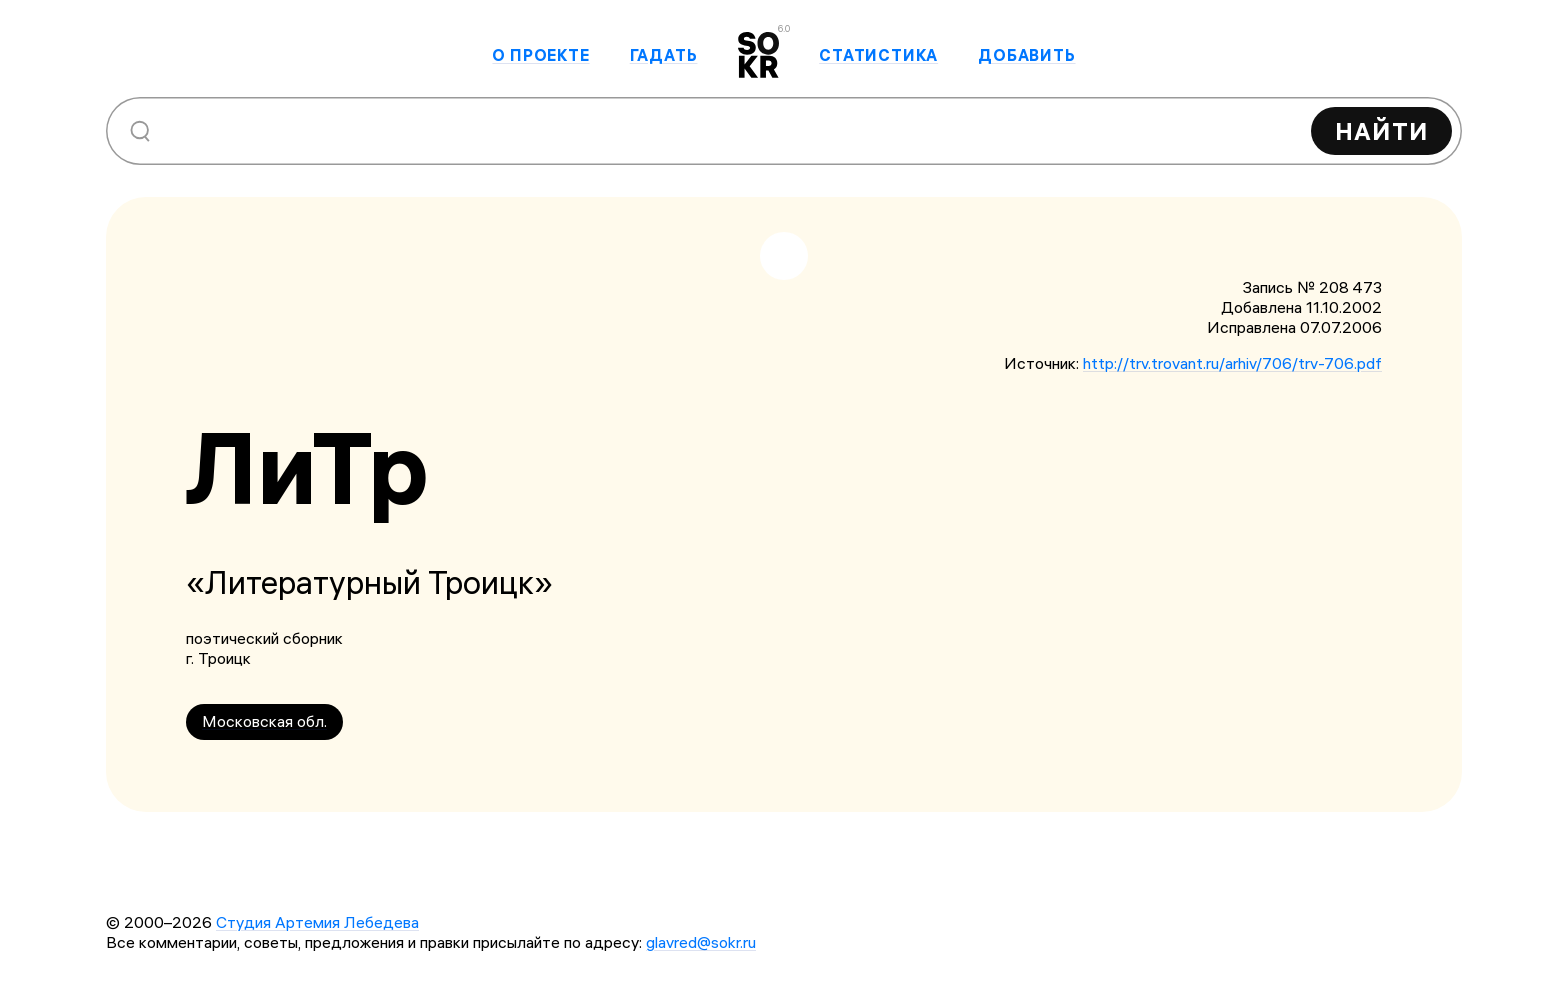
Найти (1381, 131)
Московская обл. (264, 721)
